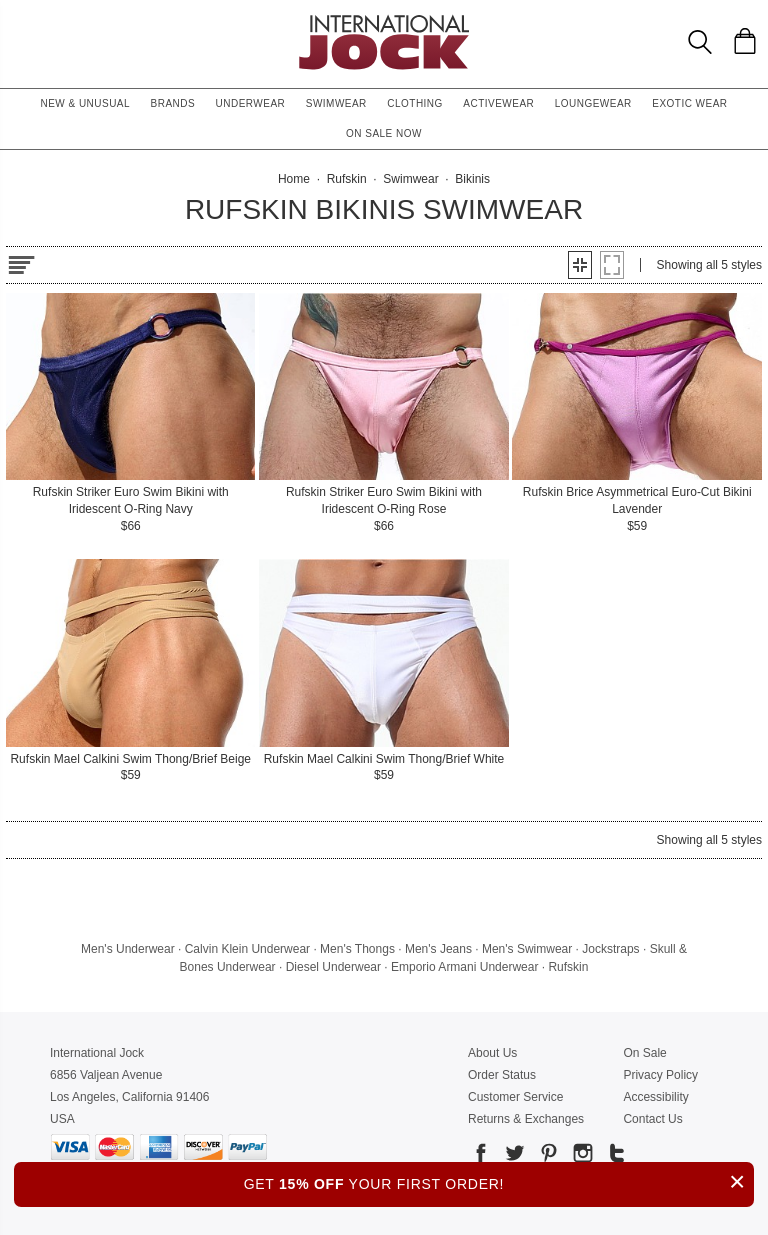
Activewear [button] (498, 103)
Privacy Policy (660, 1075)
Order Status (502, 1075)
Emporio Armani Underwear (464, 967)
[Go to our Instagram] (581, 1156)
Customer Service (515, 1097)
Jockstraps (610, 949)
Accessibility (655, 1097)
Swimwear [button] (336, 103)
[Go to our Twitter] (513, 1156)
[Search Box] (700, 42)
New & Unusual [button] (85, 103)
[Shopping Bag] (745, 41)
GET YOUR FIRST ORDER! (499, 1181)
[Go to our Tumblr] (615, 1156)
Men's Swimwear (527, 949)
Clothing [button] (415, 103)
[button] (580, 265)
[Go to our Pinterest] (547, 1156)
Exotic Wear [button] (689, 103)
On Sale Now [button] (384, 133)
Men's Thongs (357, 949)
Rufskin (568, 967)
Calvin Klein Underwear (247, 949)
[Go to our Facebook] (481, 1156)
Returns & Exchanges (526, 1119)
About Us (492, 1053)
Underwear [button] (251, 103)
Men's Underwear (128, 949)
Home (294, 179)
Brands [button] (173, 103)
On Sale (644, 1053)
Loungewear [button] (593, 103)
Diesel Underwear (333, 967)
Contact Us (652, 1119)
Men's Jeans (438, 949)
